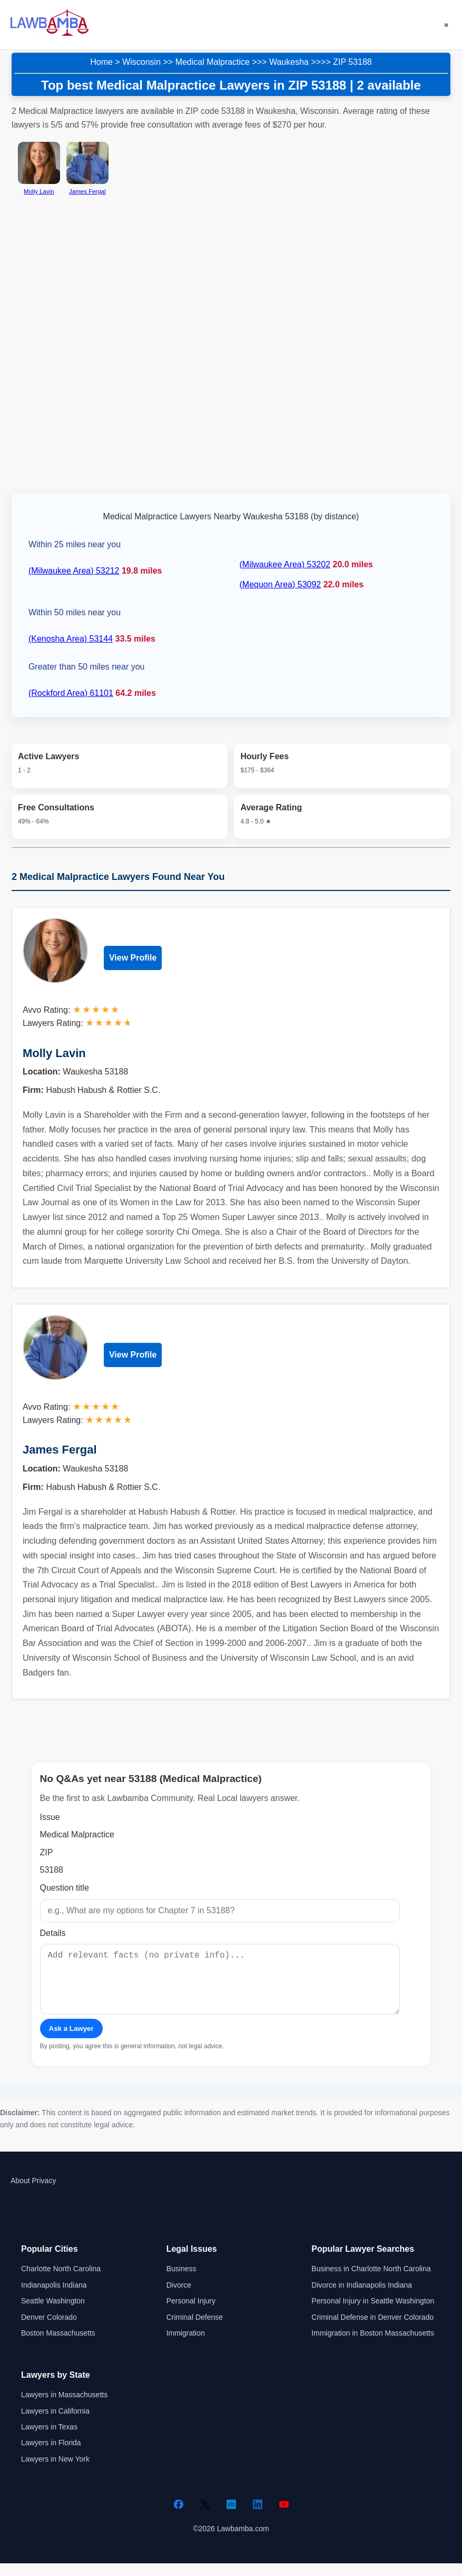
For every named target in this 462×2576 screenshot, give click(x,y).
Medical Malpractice (212, 61)
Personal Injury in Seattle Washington (372, 2313)
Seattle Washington (53, 2313)
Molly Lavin (54, 1053)
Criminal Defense (194, 2330)
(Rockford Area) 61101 (70, 693)
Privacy (44, 2193)
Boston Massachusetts (58, 2345)
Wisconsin (141, 61)
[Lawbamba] (50, 34)
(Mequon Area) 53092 (280, 584)
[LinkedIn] (258, 2517)
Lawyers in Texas (49, 2439)
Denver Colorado (49, 2330)
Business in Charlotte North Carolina (370, 2281)
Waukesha (289, 61)
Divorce (178, 2297)
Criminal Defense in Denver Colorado (372, 2330)
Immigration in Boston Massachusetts (372, 2345)
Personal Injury (190, 2313)
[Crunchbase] (231, 2517)
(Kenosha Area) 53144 (70, 638)
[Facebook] (179, 2517)
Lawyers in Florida (51, 2455)
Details (53, 1933)
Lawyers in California (55, 2423)
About (20, 2193)
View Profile (132, 957)
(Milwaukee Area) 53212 (74, 570)
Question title (64, 1887)
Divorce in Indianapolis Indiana (361, 2297)
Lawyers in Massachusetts (64, 2407)
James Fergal (60, 1449)
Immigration (185, 2345)
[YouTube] (284, 2517)
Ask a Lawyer (71, 2041)
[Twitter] (205, 2517)
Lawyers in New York (55, 2471)
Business (181, 2281)
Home (101, 61)
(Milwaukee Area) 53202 (284, 564)
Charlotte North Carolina (61, 2281)
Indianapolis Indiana (54, 2297)
